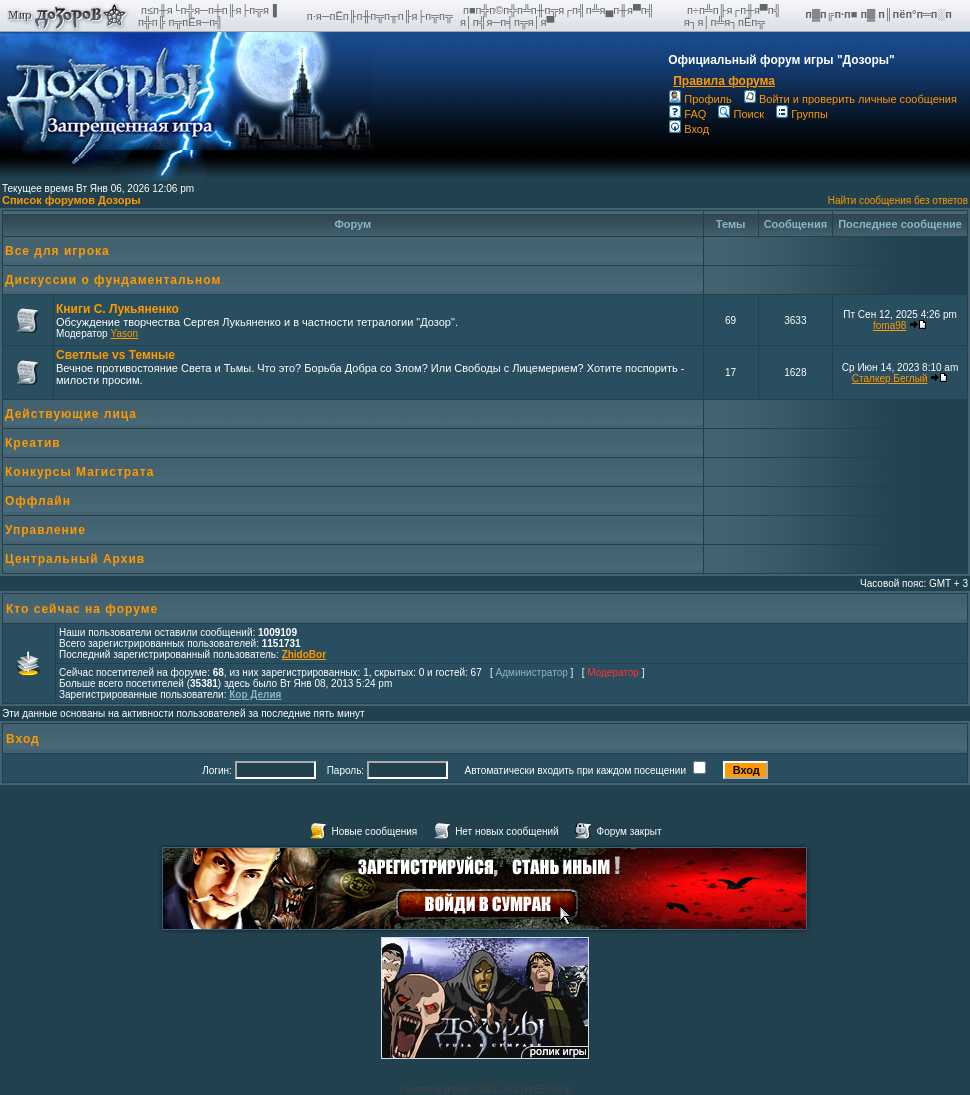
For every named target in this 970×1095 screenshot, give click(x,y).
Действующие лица (71, 414)
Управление (45, 530)
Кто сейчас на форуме (82, 609)
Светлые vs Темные (115, 355)
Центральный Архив (75, 559)
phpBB (456, 1089)
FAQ (687, 114)
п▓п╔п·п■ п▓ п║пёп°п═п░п (880, 14)
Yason (124, 333)
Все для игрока (57, 251)
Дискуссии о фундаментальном (113, 280)
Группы (802, 114)
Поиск (740, 114)
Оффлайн (38, 501)
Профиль (700, 99)
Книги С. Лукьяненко (117, 309)
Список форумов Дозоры (71, 200)
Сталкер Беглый (890, 378)
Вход (689, 129)
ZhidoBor (304, 654)
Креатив (33, 443)
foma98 (889, 325)
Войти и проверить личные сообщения (850, 99)
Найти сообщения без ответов (898, 200)
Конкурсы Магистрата (79, 472)
